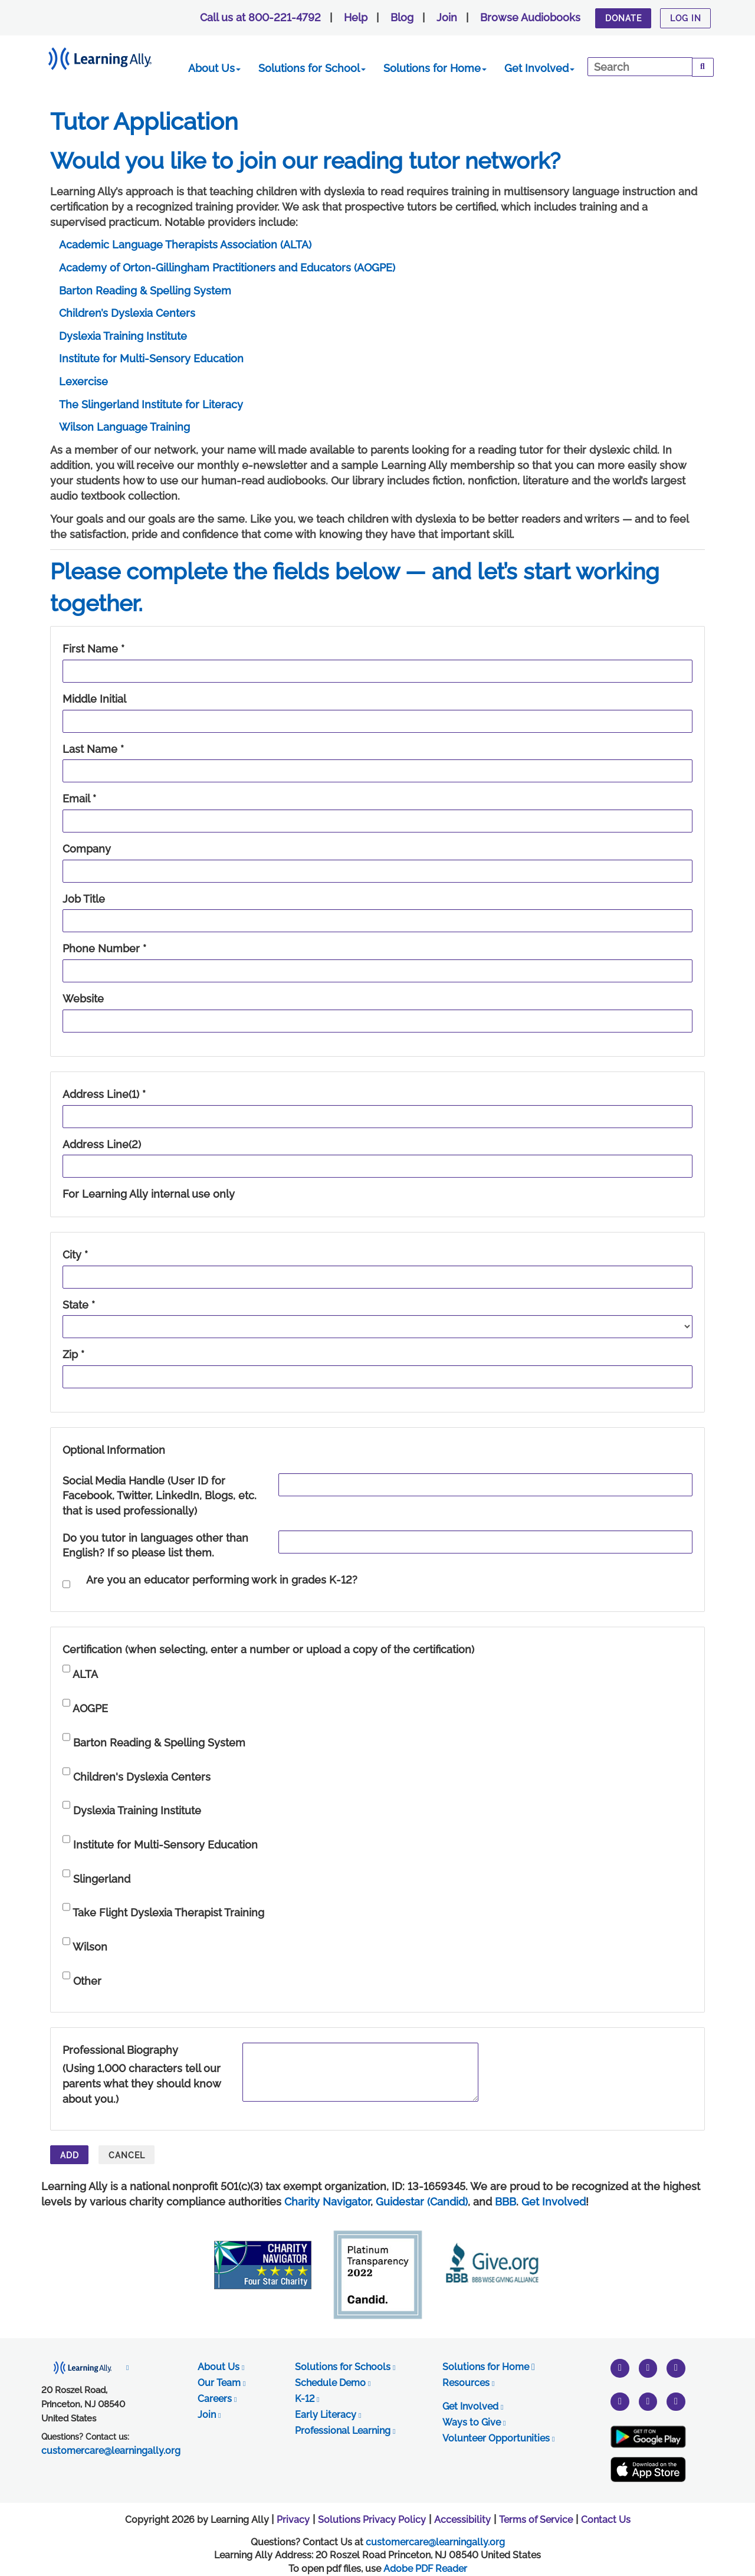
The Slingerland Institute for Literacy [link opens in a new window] (151, 404)
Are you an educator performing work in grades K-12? (221, 1580)
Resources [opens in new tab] (468, 2382)
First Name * (93, 649)
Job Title (84, 899)
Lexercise (83, 381)
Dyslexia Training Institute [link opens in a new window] (123, 336)
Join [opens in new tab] (209, 2414)
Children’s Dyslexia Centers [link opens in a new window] (127, 313)
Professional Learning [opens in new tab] (345, 2430)
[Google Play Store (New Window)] (648, 2437)
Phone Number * (104, 948)
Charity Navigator (327, 2201)
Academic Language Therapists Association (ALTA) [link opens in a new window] (185, 244)
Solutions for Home (435, 68)
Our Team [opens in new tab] (221, 2382)
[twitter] (619, 2367)
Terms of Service (536, 2519)
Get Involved (539, 68)
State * (79, 1305)
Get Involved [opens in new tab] (472, 2406)
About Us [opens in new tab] (221, 2366)
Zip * (73, 1354)
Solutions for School (312, 68)
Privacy (293, 2519)
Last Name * (93, 749)
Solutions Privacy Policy (372, 2519)
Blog (401, 17)
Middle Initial (94, 699)
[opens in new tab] (85, 2366)
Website (83, 998)
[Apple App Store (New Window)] (648, 2469)
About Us (214, 68)
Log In (685, 18)
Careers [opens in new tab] (217, 2398)
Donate (623, 18)
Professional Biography (120, 2050)
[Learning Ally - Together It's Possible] (114, 56)
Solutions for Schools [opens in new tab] (345, 2366)
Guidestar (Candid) (422, 2201)
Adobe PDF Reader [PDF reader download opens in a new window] (425, 2568)
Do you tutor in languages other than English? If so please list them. (155, 1545)
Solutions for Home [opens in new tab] (488, 2366)
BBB (505, 2201)
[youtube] (676, 2367)
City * (75, 1254)
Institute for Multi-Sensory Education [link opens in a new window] (151, 358)
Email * (79, 798)
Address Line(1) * (104, 1094)
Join (446, 17)
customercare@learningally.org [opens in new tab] (110, 2450)
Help (355, 17)
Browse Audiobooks (530, 17)
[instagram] (648, 2367)
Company (87, 849)
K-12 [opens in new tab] (307, 2398)
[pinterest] (619, 2401)
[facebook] (648, 2401)
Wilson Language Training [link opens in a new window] (124, 427)
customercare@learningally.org (435, 2542)
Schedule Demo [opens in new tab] (332, 2382)
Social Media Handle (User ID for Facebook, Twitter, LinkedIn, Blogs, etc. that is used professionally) (160, 1495)
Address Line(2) (102, 1144)
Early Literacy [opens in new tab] (328, 2414)
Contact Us (606, 2519)
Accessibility (462, 2519)
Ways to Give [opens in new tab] (473, 2422)
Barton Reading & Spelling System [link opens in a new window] (145, 290)
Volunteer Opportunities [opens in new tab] (498, 2438)
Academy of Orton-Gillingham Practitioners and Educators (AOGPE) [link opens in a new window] (227, 267)
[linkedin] (676, 2401)
